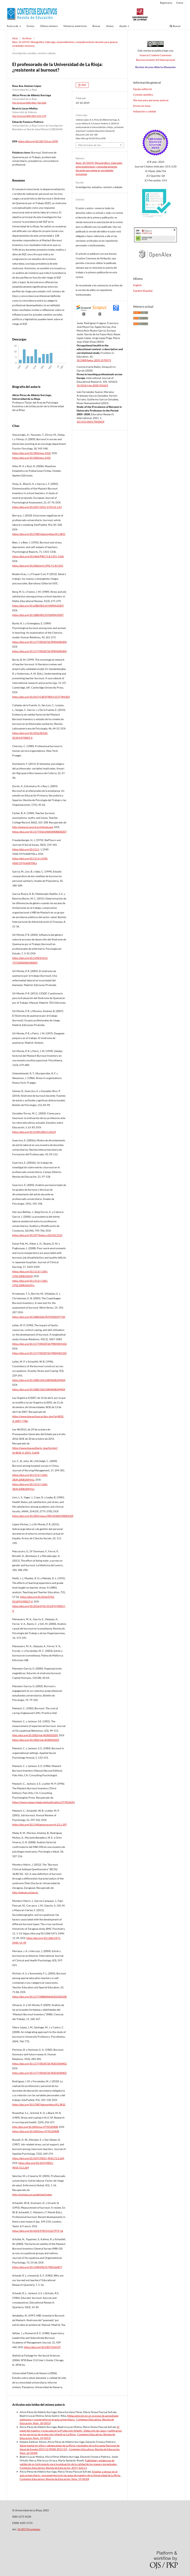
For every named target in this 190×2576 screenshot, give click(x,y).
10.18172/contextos (28, 2529)
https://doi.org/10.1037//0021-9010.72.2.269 (38, 2158)
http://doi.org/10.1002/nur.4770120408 (35, 2126)
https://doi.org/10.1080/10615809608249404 (38, 1380)
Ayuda (123, 26)
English (137, 285)
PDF (83, 85)
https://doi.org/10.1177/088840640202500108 (39, 1996)
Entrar (179, 2)
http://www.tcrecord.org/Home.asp (32, 827)
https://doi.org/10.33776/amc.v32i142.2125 (37, 1235)
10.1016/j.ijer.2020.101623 (92, 385)
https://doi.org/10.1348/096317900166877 (37, 2267)
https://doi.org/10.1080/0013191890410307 (38, 605)
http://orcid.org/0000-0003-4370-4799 (29, 116)
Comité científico (143, 94)
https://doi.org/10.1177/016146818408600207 (39, 831)
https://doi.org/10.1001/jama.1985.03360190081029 (42, 1515)
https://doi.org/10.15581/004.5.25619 (34, 1131)
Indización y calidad (144, 111)
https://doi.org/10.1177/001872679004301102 (39, 1343)
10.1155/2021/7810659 (90, 421)
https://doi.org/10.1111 (25, 849)
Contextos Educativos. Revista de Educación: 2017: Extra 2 (53, 2467)
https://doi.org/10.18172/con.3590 (38, 141)
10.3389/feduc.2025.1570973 (94, 360)
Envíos (30, 26)
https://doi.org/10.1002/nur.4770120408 (35, 2131)
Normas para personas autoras (150, 100)
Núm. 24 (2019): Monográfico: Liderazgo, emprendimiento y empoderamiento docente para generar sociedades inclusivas (65, 44)
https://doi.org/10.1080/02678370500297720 (38, 1316)
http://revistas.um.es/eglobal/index (32, 2194)
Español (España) (143, 290)
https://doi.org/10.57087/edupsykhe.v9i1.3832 (38, 2104)
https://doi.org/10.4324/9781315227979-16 (37, 2230)
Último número (49, 26)
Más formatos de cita (89, 145)
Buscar (96, 26)
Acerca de (13, 26)
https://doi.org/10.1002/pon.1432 (31, 453)
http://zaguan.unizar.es (25, 1892)
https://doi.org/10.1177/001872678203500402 (39, 2063)
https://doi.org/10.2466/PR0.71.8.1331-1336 (38, 556)
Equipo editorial (142, 89)
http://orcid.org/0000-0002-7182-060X (29, 103)
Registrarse (166, 2)
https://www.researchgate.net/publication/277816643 (43, 1802)
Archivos (27, 38)
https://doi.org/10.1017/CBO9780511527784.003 (41, 696)
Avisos (110, 26)
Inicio (15, 38)
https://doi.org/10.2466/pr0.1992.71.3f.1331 (37, 565)
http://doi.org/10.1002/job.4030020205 (35, 1735)
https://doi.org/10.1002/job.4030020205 (35, 1739)
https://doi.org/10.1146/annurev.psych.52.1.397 (39, 1824)
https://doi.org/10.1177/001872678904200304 (39, 641)
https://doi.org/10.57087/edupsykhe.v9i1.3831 (38, 534)
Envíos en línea (141, 105)
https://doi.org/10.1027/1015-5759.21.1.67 (37, 507)
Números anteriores (75, 26)
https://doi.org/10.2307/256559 (42, 2347)
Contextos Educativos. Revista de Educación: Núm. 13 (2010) (54, 2479)
